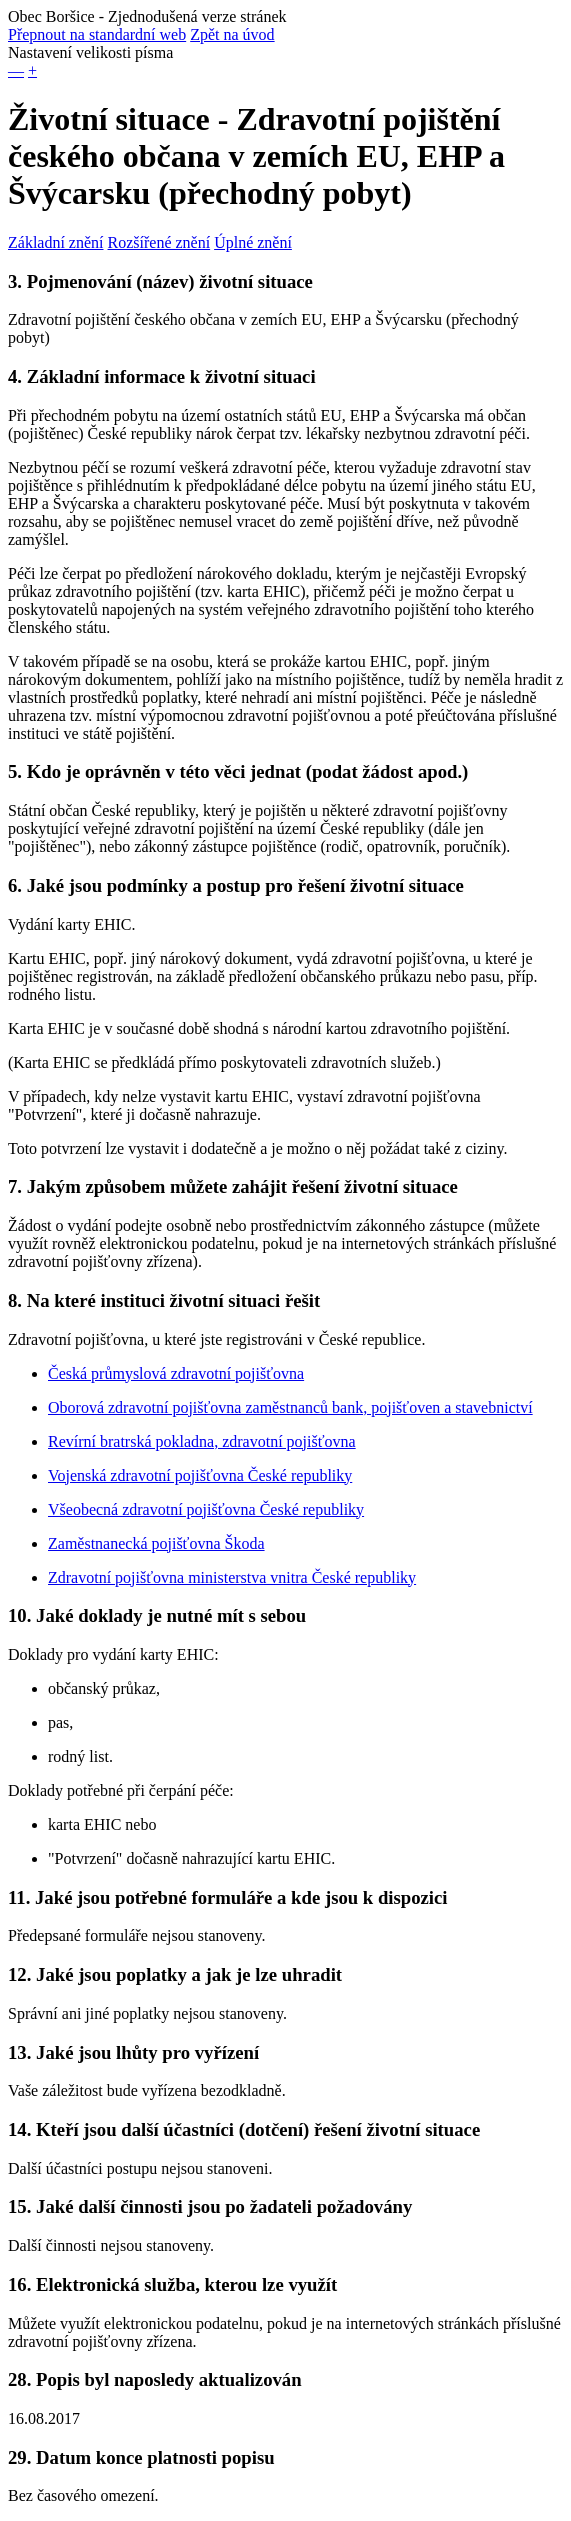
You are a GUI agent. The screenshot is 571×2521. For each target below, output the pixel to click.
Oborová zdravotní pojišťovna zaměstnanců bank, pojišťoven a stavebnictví (290, 1407)
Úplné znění (253, 242)
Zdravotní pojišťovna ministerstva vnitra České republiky (232, 1577)
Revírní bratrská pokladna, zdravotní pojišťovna (202, 1441)
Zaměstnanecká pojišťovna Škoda (156, 1543)
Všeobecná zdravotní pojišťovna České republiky (206, 1509)
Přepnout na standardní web (97, 34)
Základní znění (56, 242)
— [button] (16, 70)
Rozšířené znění (159, 242)
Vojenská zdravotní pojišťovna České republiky (200, 1475)
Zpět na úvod (232, 34)
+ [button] (32, 70)
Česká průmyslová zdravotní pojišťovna (176, 1373)
